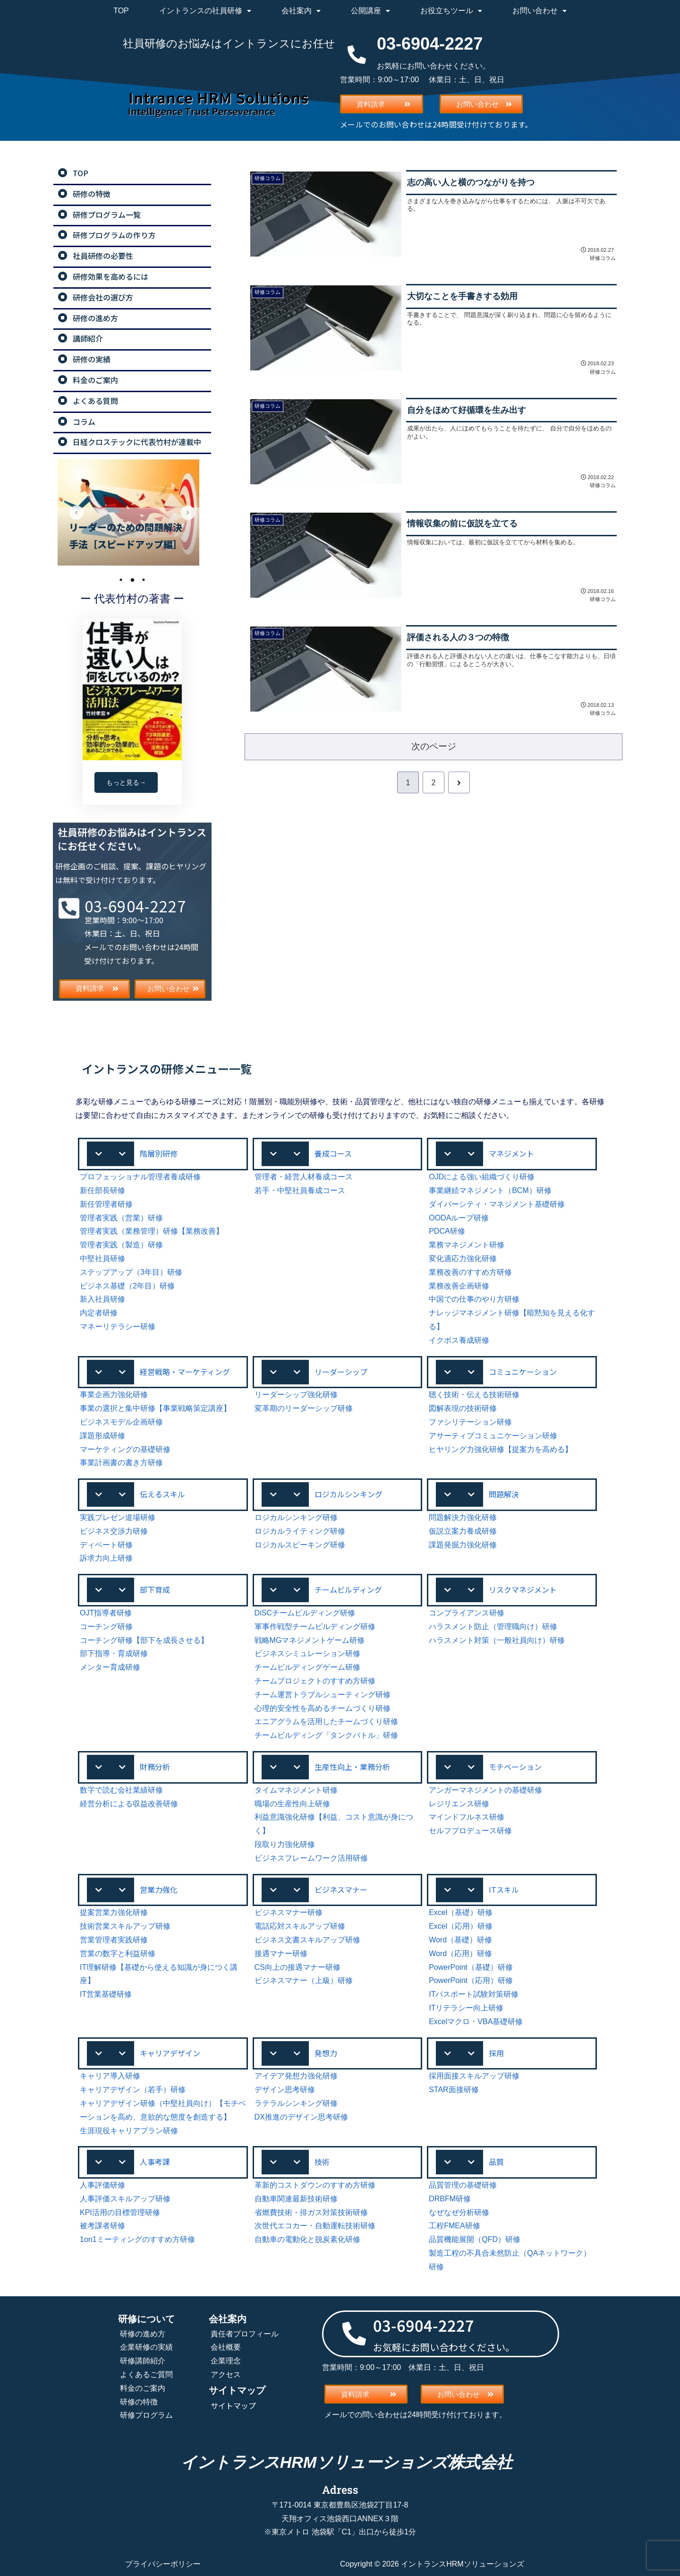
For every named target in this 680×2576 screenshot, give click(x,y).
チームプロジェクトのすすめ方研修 (315, 1681)
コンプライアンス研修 (466, 1613)
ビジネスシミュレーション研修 (307, 1653)
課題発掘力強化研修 (463, 1545)
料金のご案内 (142, 2388)
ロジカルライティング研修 (300, 1531)
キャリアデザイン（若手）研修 (133, 2090)
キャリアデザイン (170, 2053)
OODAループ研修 (459, 1218)
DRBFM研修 (450, 2199)
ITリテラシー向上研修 (466, 2008)
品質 (496, 2161)
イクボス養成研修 (459, 1340)
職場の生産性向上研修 (292, 1804)
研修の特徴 (139, 2402)
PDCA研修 (447, 1231)
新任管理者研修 (106, 1204)
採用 (496, 2053)
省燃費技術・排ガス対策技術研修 (311, 2212)
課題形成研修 (102, 1436)
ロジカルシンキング (348, 1494)
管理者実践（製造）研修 (121, 1245)
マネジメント (511, 1153)
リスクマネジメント (523, 1589)
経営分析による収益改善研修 (129, 1804)
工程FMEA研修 (454, 2226)
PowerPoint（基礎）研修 (471, 1967)
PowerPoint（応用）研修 (471, 1980)
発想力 (325, 2053)
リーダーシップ (340, 1371)
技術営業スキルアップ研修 (125, 1926)
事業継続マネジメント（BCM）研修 (490, 1190)
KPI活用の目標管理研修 (120, 2212)
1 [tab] (121, 579)
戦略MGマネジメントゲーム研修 (310, 1640)
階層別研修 (159, 1153)
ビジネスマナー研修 (289, 1912)
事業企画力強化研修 (114, 1395)
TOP (121, 11)
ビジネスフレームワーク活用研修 (311, 1858)
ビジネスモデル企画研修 (121, 1422)
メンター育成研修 (110, 1667)
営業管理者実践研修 (114, 1940)
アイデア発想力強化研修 (296, 2076)
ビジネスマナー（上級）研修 (304, 1980)
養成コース (333, 1153)
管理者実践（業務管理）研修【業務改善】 (151, 1231)
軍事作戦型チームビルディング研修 (315, 1627)
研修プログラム (146, 2415)
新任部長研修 (102, 1190)
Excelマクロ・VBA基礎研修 (476, 2022)
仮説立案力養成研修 (463, 1531)
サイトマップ (233, 2405)
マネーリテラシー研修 (117, 1326)
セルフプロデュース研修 (470, 1831)
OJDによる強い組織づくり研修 (482, 1177)
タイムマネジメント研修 (296, 1790)
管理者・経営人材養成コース (304, 1177)
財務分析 (155, 1766)
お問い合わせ (539, 11)
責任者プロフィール (245, 2334)
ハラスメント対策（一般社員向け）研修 (497, 1640)
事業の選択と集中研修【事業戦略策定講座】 (155, 1408)
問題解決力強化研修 (463, 1517)
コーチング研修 (106, 1627)
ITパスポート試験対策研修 (473, 1994)
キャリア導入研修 (110, 2076)
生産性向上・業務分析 (352, 1766)
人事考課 (155, 2161)
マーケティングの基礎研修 (125, 1449)
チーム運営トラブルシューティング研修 (323, 1695)
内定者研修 (99, 1313)
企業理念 (226, 2361)
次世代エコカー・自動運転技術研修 (315, 2226)
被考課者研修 (102, 2226)
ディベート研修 (106, 1545)
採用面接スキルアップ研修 (474, 2076)
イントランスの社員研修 (205, 11)
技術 (322, 2161)
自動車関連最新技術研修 (296, 2199)
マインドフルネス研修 (466, 1817)
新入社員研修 (102, 1299)
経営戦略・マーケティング (185, 1371)
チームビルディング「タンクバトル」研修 (326, 1735)
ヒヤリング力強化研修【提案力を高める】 (500, 1449)
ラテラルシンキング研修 (296, 2103)
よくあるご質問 (146, 2374)
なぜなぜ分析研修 (459, 2212)
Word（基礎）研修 (460, 1940)
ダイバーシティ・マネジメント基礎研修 (497, 1204)
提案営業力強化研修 (114, 1912)
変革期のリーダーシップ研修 (304, 1408)
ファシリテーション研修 (470, 1422)
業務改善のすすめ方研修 (470, 1272)
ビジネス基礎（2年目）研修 (127, 1286)
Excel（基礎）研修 (461, 1912)
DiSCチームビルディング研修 (305, 1613)
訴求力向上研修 (106, 1558)
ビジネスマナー (340, 1889)
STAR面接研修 (453, 2090)
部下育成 (155, 1589)
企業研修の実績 (146, 2347)
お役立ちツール (451, 11)
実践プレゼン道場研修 (117, 1517)
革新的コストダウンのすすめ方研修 (315, 2185)
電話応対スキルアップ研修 (300, 1926)
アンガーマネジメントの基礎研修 (485, 1790)
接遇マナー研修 (281, 1953)
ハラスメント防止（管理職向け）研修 (493, 1627)
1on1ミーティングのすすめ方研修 (137, 2239)
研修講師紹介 (142, 2361)
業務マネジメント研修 (466, 1245)
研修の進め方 (142, 2334)
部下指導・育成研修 (114, 1653)
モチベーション (515, 1766)
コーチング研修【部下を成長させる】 (144, 1640)
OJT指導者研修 (106, 1613)
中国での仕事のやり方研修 (474, 1299)
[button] (163, 1154)
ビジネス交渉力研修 (114, 1531)
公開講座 (370, 11)
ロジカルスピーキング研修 (300, 1545)
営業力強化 (159, 1889)
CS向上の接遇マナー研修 (297, 1967)
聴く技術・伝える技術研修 (474, 1395)
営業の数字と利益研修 (117, 1953)
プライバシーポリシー (163, 2563)
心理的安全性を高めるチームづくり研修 (323, 1708)
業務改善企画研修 (459, 1286)
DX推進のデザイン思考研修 (301, 2117)
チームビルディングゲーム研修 (307, 1667)
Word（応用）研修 (460, 1953)
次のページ (433, 746)
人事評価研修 (102, 2185)
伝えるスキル (162, 1494)
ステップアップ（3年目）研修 (131, 1272)
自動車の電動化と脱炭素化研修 (307, 2239)
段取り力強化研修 (285, 1844)
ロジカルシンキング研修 (296, 1517)
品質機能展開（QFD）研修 (474, 2239)
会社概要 (226, 2347)
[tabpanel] (132, 512)
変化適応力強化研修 (463, 1258)
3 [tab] (143, 579)
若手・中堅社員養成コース (300, 1190)
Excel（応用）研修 (461, 1926)
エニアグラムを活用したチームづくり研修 (326, 1721)
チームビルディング (348, 1589)
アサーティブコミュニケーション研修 (493, 1436)
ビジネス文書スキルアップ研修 (307, 1940)
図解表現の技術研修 (463, 1408)
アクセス (226, 2374)
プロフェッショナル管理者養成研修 (140, 1177)
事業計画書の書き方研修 (121, 1463)
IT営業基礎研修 (106, 1994)
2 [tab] (132, 579)
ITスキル (504, 1889)
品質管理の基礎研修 (463, 2185)
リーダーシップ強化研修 (296, 1395)
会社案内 (301, 11)
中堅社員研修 (102, 1258)
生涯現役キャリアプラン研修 (129, 2131)
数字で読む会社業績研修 (121, 1790)
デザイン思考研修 (285, 2090)
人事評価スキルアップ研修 (125, 2199)
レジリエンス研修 (459, 1804)
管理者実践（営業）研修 (121, 1218)
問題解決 (504, 1494)
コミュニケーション (523, 1371)
